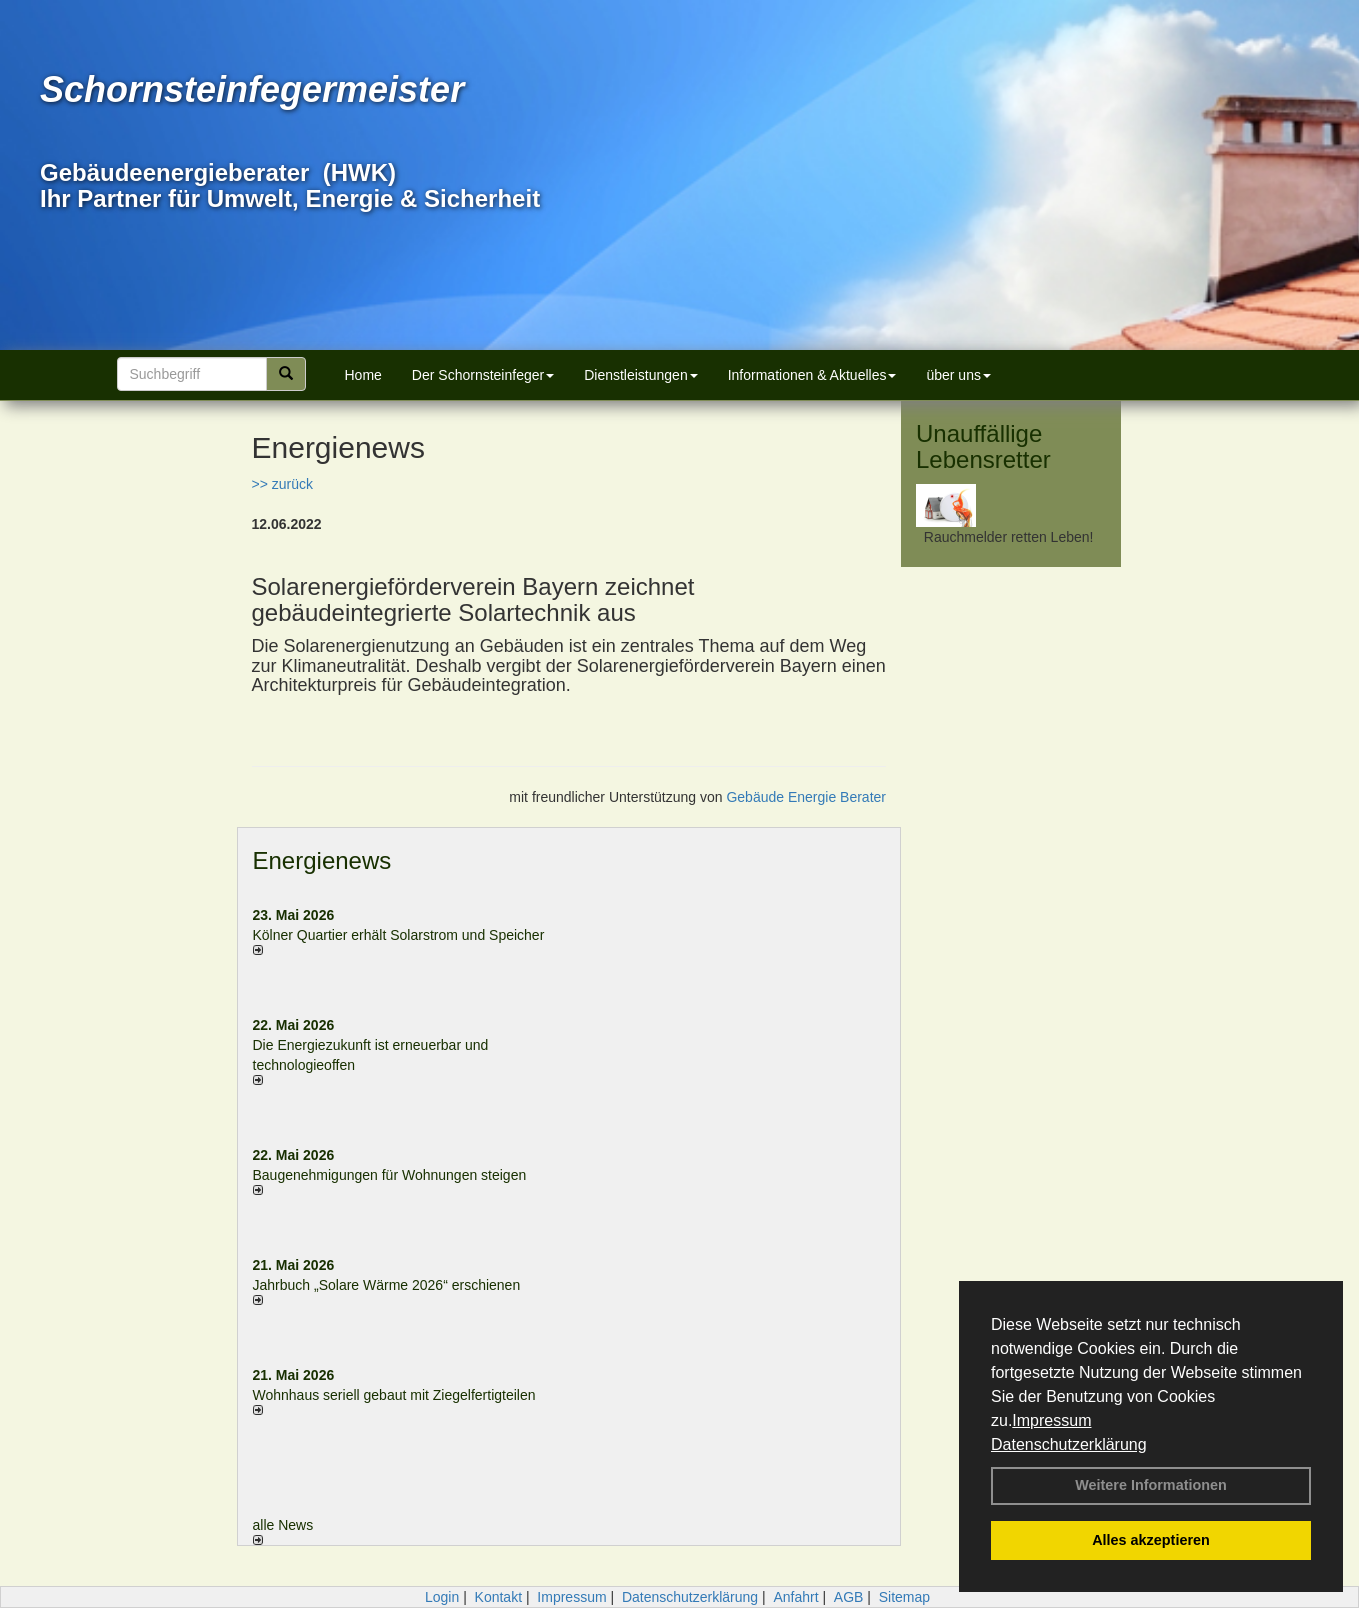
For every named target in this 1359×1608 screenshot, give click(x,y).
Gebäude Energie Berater (806, 797)
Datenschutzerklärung (1069, 1444)
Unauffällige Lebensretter (983, 446)
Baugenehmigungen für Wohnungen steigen (390, 1175)
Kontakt (498, 1597)
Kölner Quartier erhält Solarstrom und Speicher (399, 935)
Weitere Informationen (1151, 1485)
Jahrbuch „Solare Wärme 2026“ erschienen (387, 1285)
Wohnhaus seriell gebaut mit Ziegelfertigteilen (394, 1395)
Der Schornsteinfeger (483, 375)
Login (442, 1597)
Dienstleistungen (641, 375)
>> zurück (282, 484)
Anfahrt (795, 1597)
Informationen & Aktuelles (812, 375)
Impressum (1051, 1420)
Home (363, 375)
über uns (958, 375)
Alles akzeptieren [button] (1151, 1540)
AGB (849, 1597)
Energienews (322, 860)
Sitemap (904, 1597)
